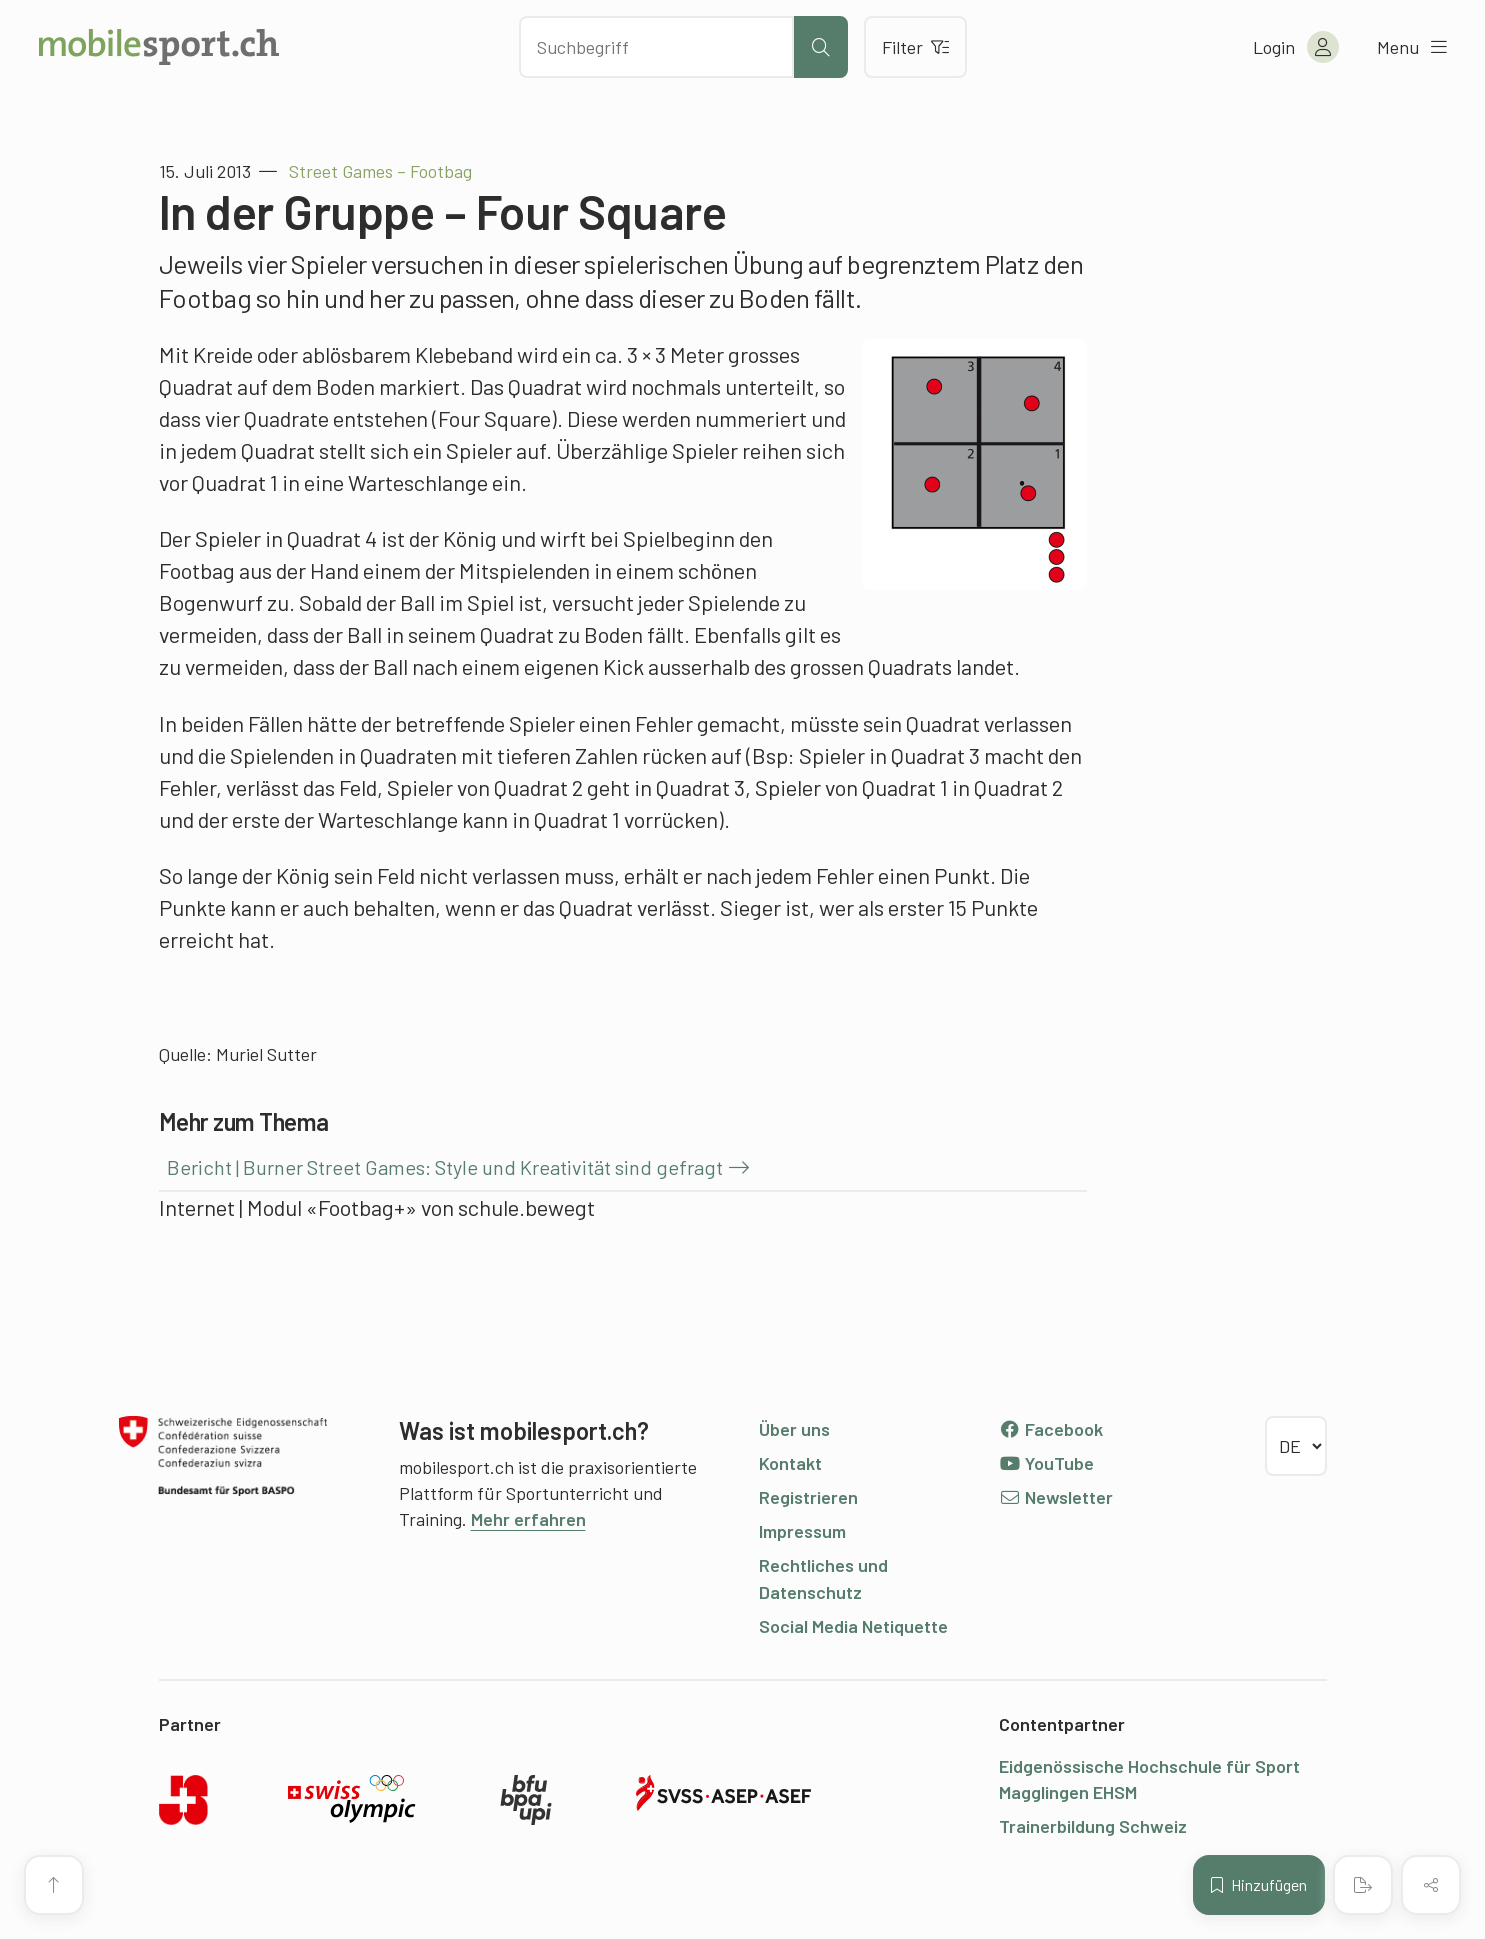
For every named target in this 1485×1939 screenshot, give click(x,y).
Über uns (794, 1429)
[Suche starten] (821, 47)
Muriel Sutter (266, 1054)
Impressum (802, 1531)
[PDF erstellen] (1363, 1885)
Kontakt (790, 1463)
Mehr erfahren (528, 1519)
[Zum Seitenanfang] (54, 1885)
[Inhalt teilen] (1431, 1885)
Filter (915, 47)
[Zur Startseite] (159, 47)
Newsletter (1056, 1497)
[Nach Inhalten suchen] (656, 47)
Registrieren (808, 1497)
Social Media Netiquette (853, 1626)
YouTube (1047, 1463)
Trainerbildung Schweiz (1093, 1826)
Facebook (1051, 1429)
